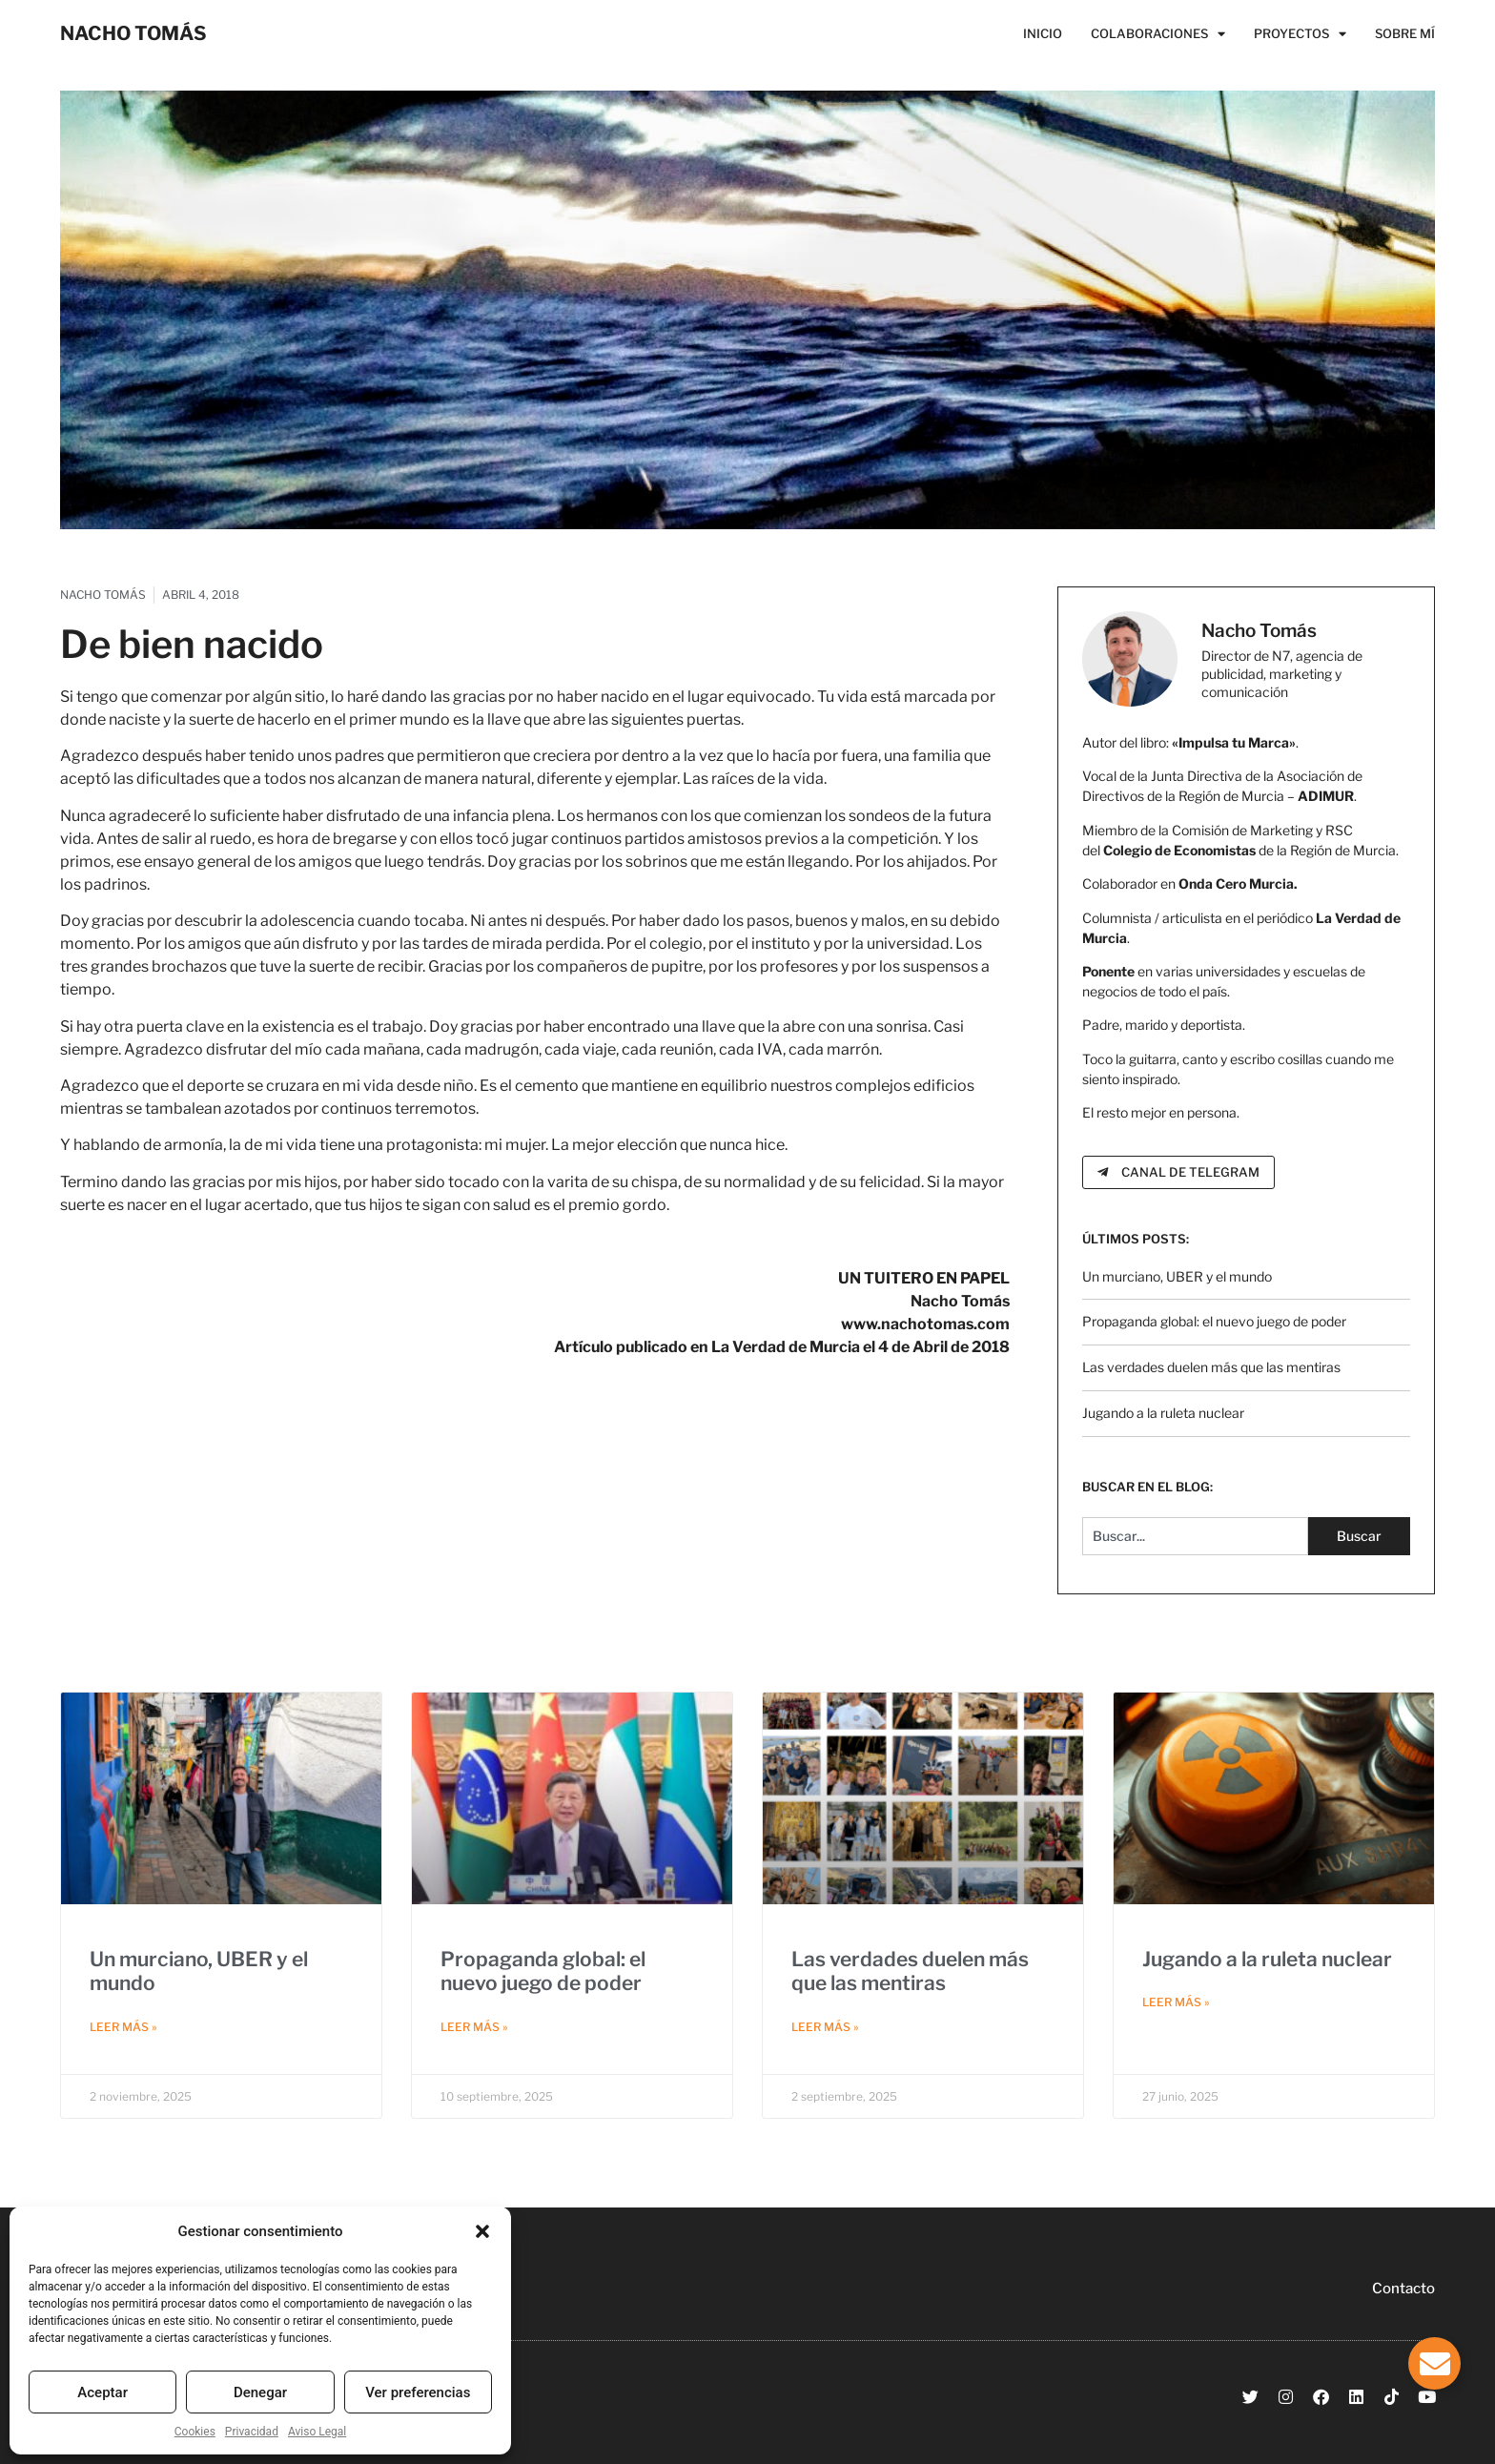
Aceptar (102, 2392)
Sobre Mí (1405, 33)
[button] (482, 2231)
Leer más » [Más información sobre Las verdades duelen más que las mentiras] (825, 2027)
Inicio (1042, 33)
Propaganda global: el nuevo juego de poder (1214, 1321)
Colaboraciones (1158, 33)
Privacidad (251, 2431)
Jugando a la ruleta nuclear (1163, 1413)
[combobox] (1195, 1536)
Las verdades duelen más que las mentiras (1211, 1367)
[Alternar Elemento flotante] (1434, 2363)
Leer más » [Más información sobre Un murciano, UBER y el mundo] (123, 2027)
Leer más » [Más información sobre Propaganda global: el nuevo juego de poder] (474, 2027)
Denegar (260, 2392)
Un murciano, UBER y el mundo (1177, 1276)
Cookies (194, 2431)
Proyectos (1300, 33)
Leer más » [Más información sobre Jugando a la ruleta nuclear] (1176, 2002)
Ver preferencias (417, 2392)
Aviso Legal (317, 2431)
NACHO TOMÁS (133, 33)
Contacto (1403, 2288)
